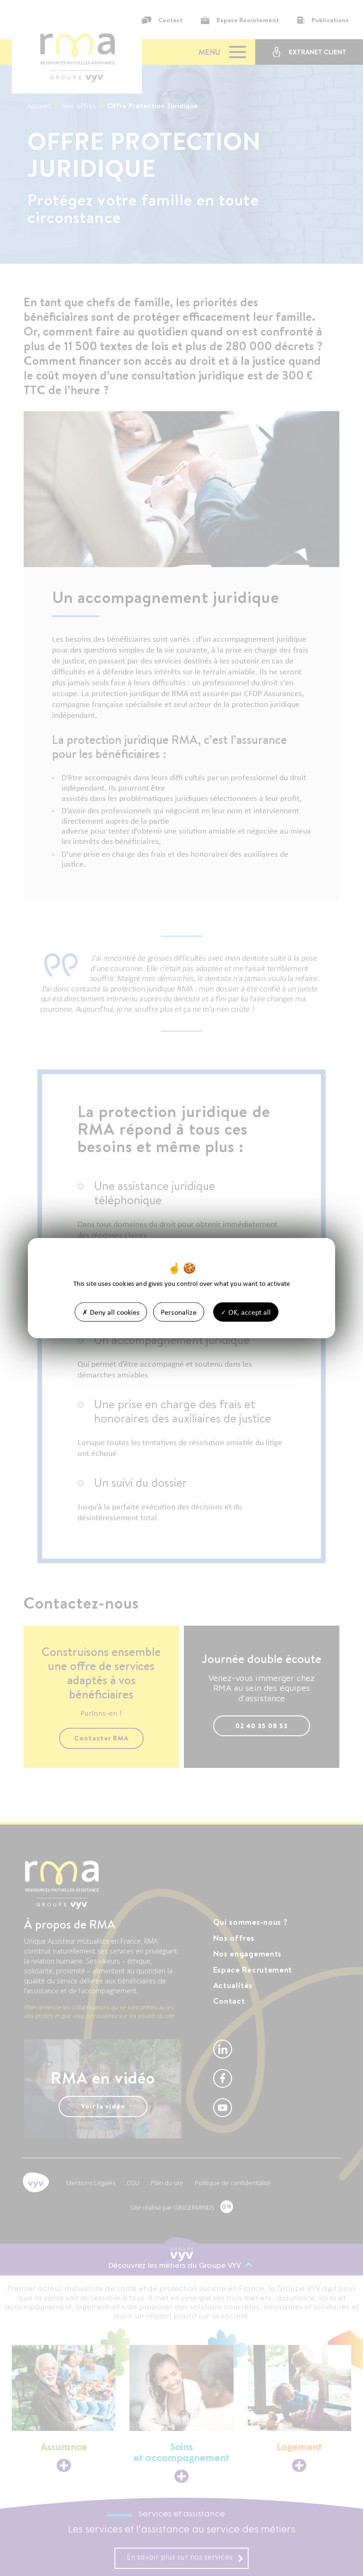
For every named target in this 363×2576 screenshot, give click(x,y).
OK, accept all (246, 1312)
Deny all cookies (110, 1312)
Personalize (179, 1312)
